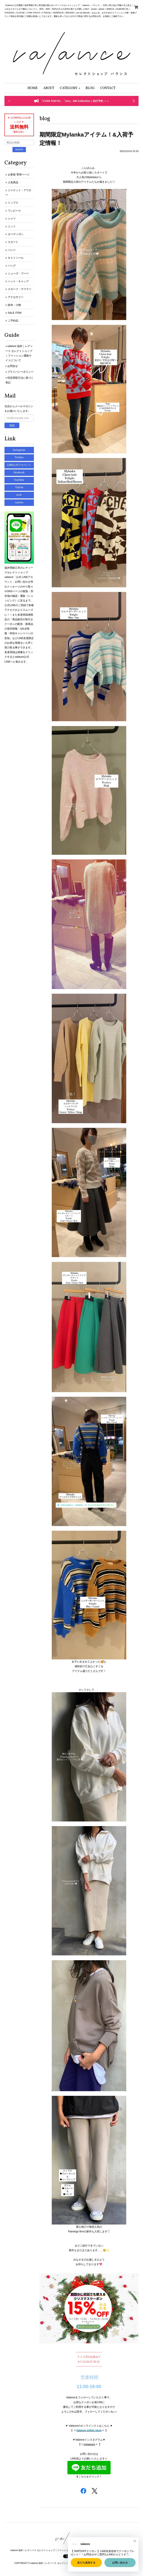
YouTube (19, 480)
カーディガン (15, 234)
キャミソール (15, 257)
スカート (13, 241)
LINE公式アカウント (19, 465)
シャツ (12, 218)
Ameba (19, 502)
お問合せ (12, 366)
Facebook (19, 472)
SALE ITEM (14, 312)
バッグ (12, 265)
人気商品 (13, 182)
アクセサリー (15, 297)
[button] (70, 88)
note (19, 495)
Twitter (19, 457)
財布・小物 (14, 304)
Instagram (89, 2444)
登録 (12, 425)
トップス (13, 202)
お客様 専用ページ (18, 174)
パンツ (12, 249)
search (19, 149)
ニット (12, 226)
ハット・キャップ (18, 281)
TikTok (19, 487)
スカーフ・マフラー (19, 289)
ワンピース (14, 210)
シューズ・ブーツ (18, 273)
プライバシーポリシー (20, 371)
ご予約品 (13, 320)
